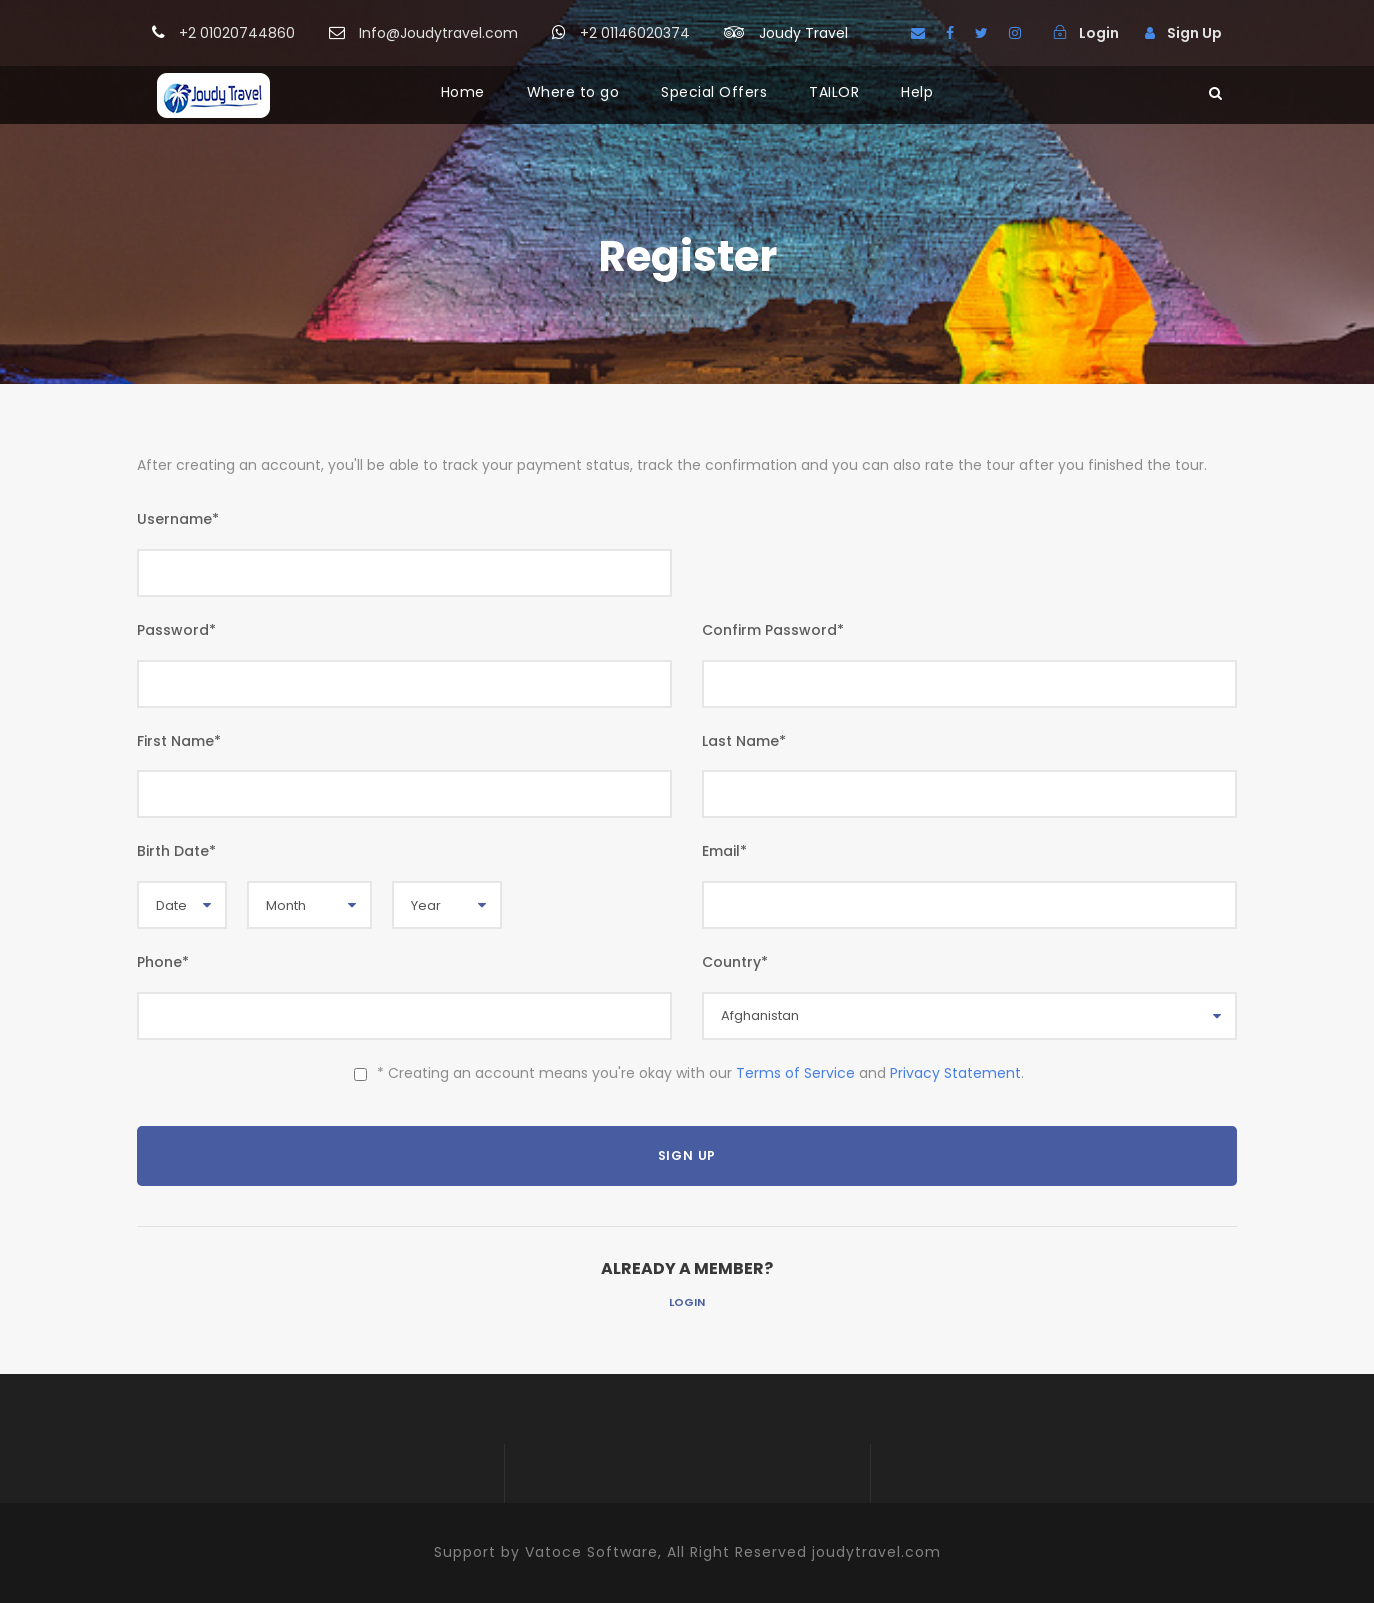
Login (687, 1302)
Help (917, 92)
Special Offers (714, 92)
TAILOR (834, 92)
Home (463, 92)
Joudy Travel (803, 33)
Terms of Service (795, 1073)
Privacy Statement (955, 1073)
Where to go (573, 92)
